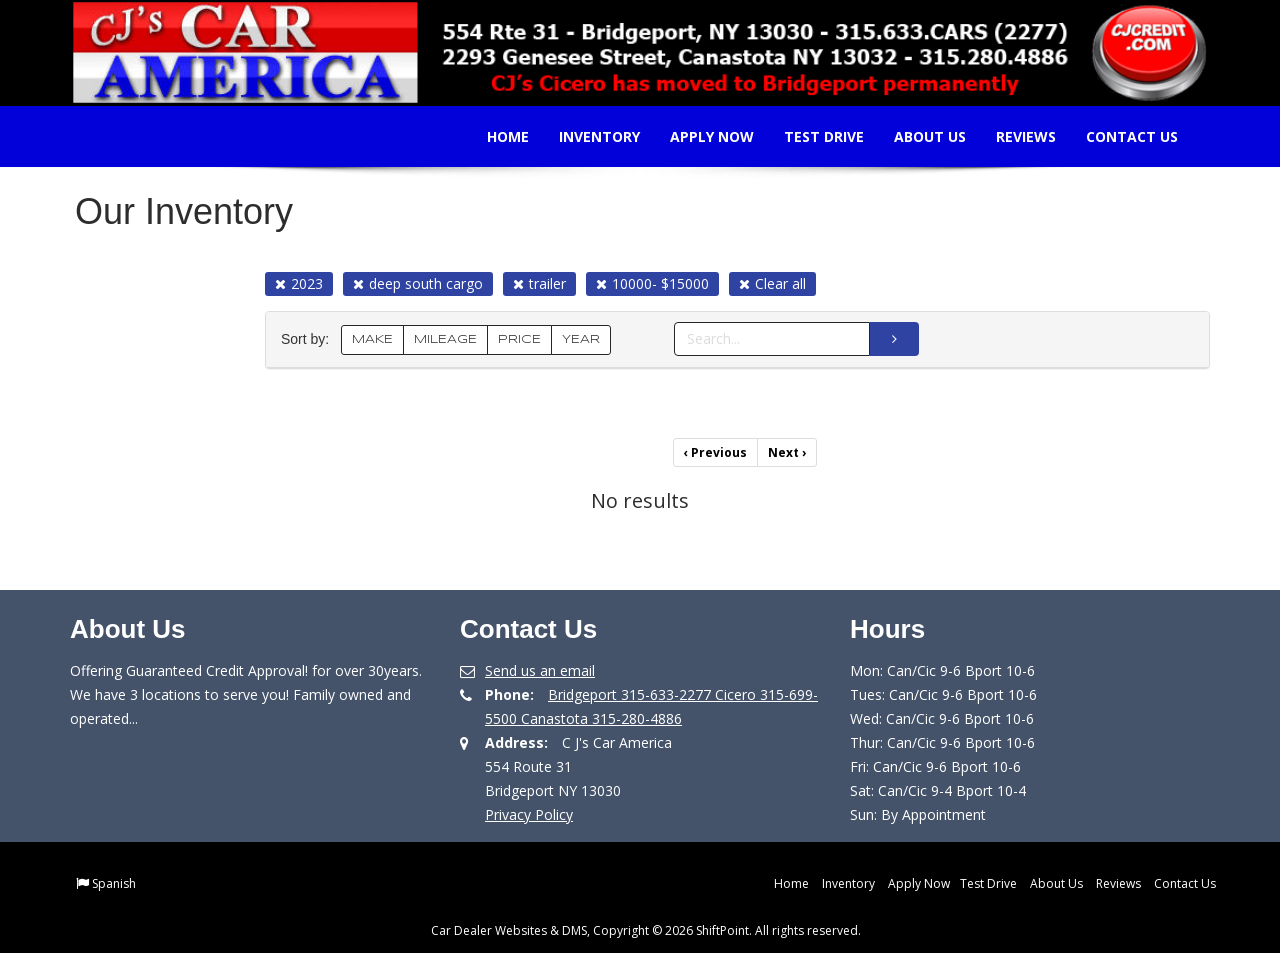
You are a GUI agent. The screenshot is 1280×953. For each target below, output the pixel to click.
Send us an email (540, 670)
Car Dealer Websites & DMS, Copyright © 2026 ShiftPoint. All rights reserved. (646, 930)
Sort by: (309, 339)
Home (495, 136)
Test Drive (811, 136)
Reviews (1013, 136)
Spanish (114, 883)
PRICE (519, 339)
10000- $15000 (652, 283)
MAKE (372, 339)
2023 (299, 283)
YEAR (581, 339)
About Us (917, 136)
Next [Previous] (787, 452)
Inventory (586, 136)
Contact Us (1119, 136)
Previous (715, 452)
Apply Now (699, 136)
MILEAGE (445, 339)
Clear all (772, 283)
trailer (539, 283)
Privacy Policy (529, 814)
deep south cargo (418, 283)
